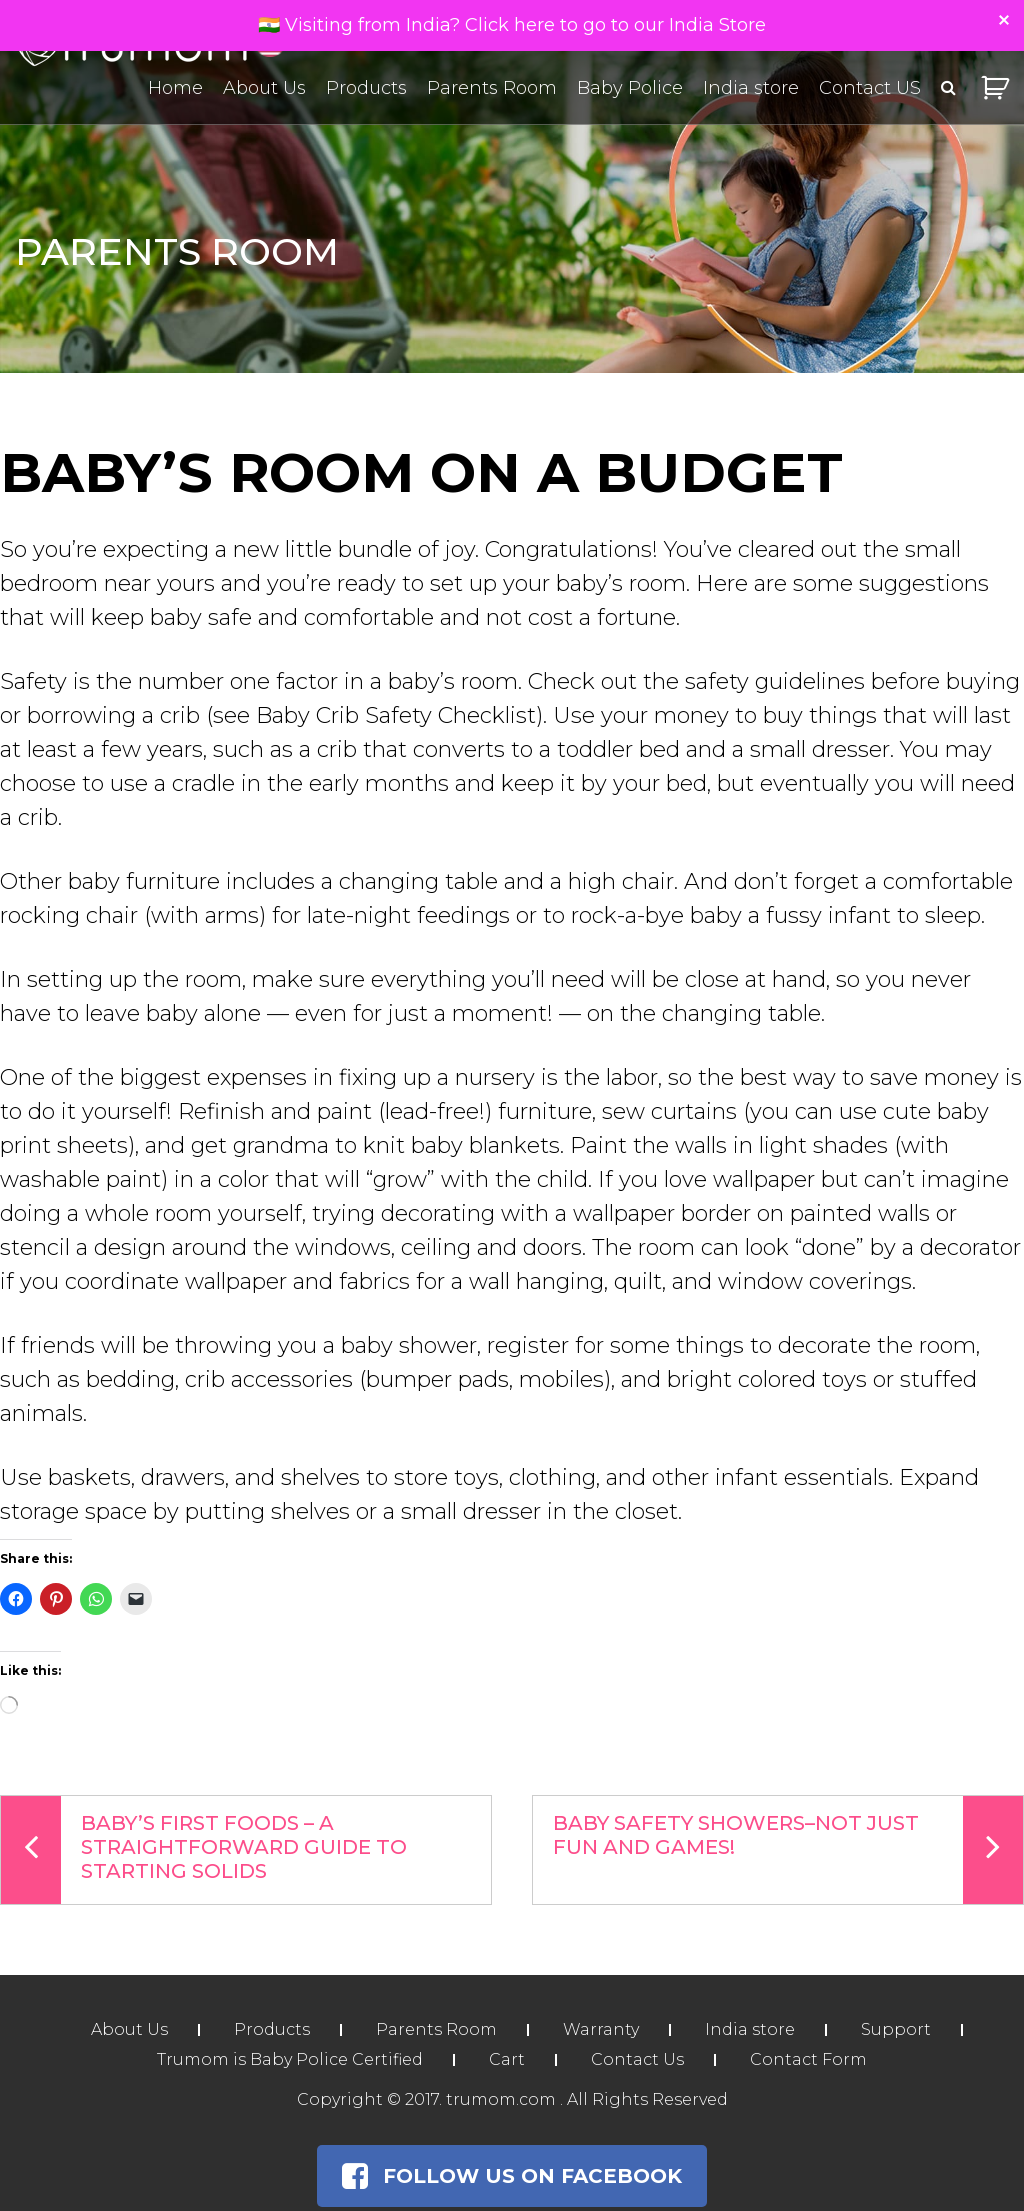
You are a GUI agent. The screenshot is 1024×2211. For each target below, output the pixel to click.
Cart (507, 2059)
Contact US (870, 88)
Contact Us (637, 2059)
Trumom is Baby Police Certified (290, 2059)
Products (366, 88)
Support (896, 2029)
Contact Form (808, 2059)
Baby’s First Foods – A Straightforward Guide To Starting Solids (204, 1850)
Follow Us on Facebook (512, 2176)
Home (175, 88)
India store (751, 88)
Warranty (601, 2029)
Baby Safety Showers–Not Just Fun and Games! (788, 1850)
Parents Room (492, 88)
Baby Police (630, 88)
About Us (264, 88)
